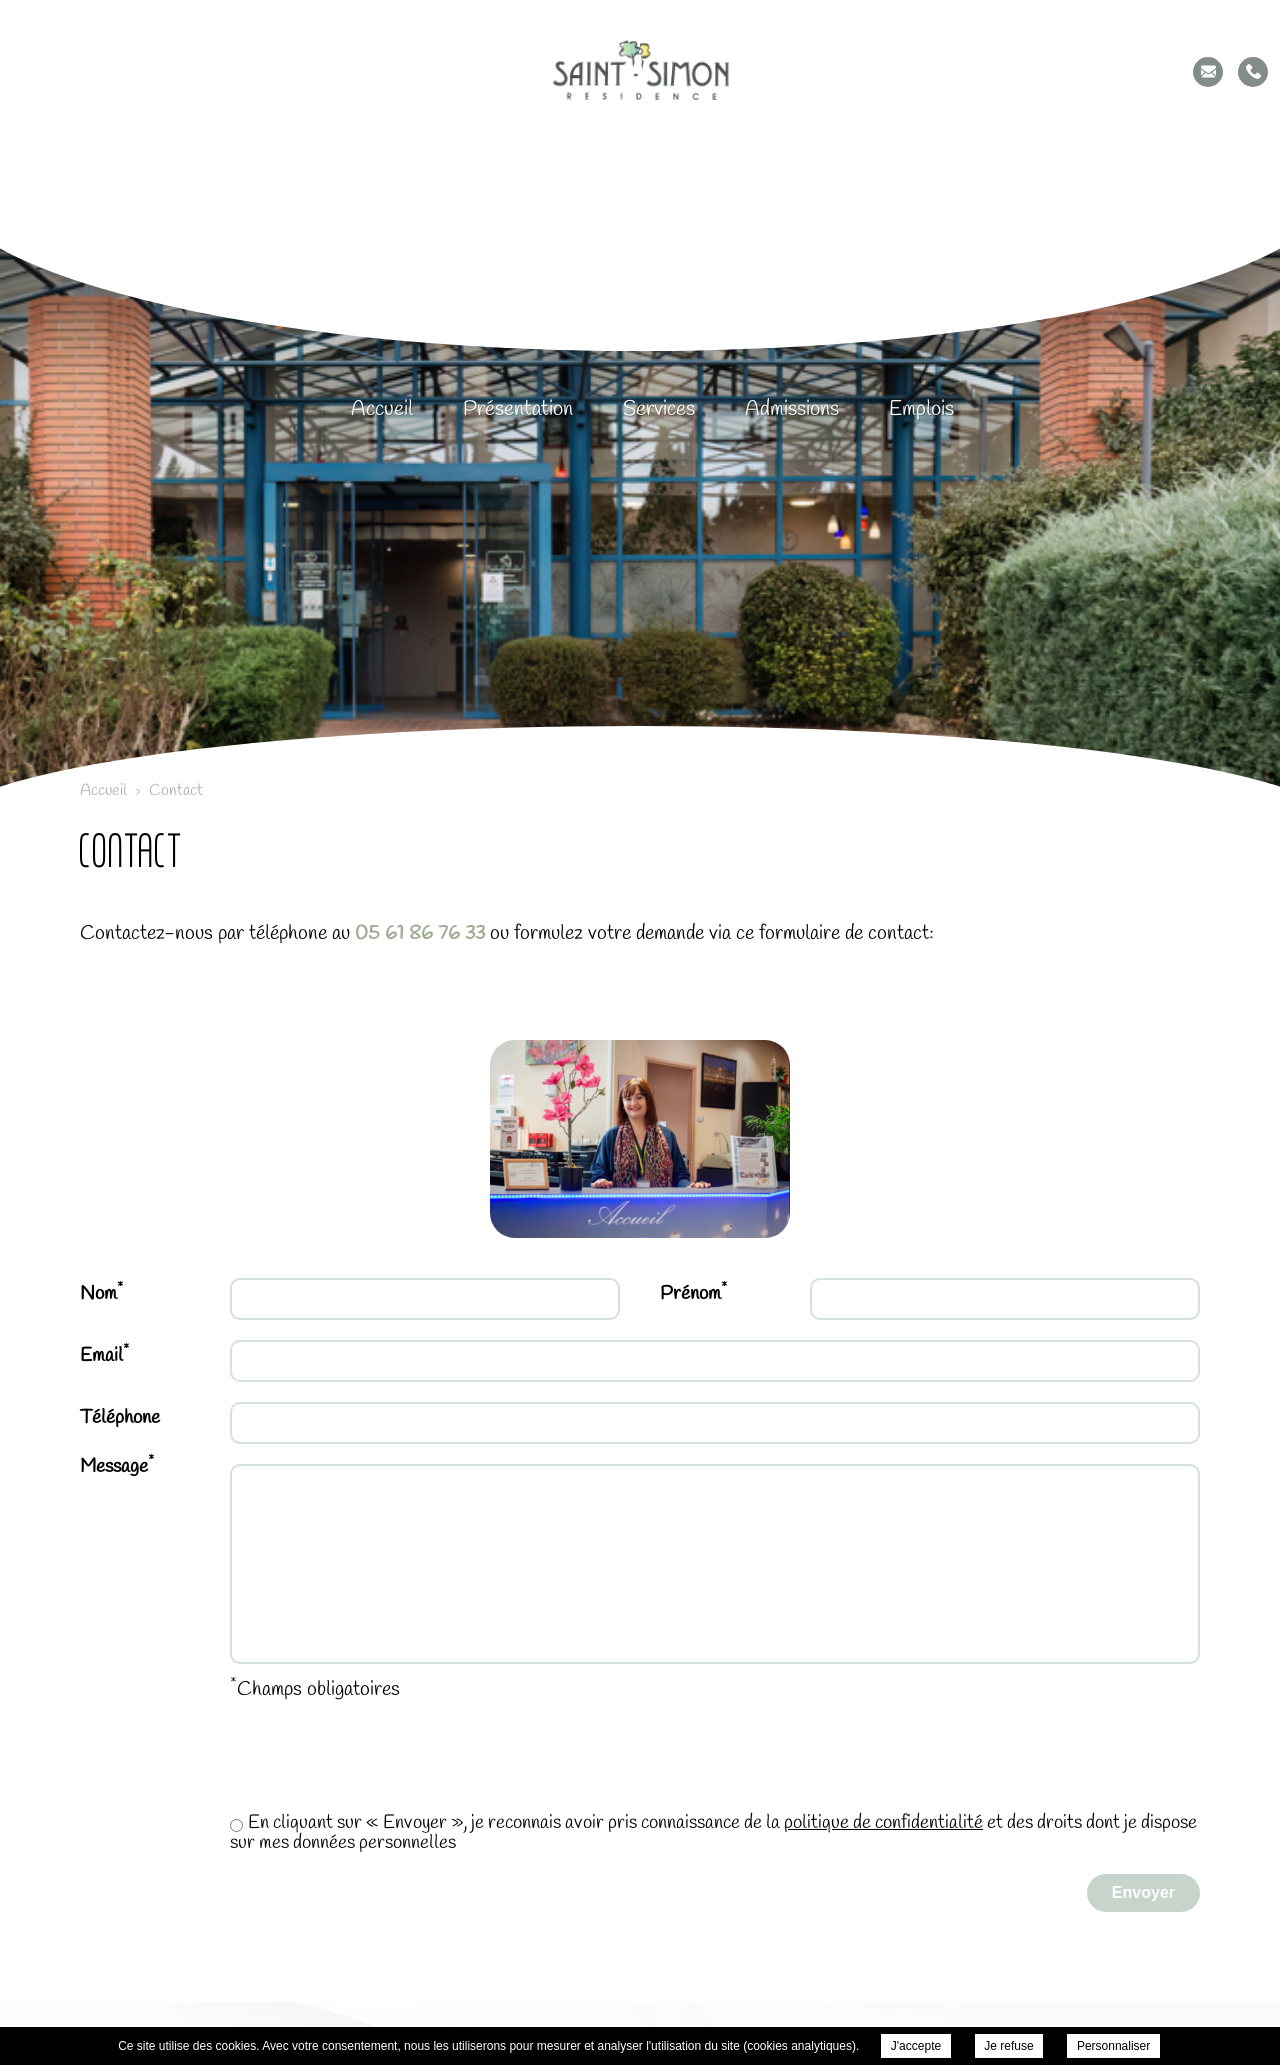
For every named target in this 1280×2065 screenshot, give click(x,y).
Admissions (792, 409)
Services (659, 409)
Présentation (518, 409)
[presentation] (232, 1765)
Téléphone (120, 1418)
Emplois (921, 409)
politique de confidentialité (883, 1823)
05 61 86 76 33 (420, 933)
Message (117, 1467)
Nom (101, 1293)
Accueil (382, 409)
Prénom (693, 1293)
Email (104, 1355)
